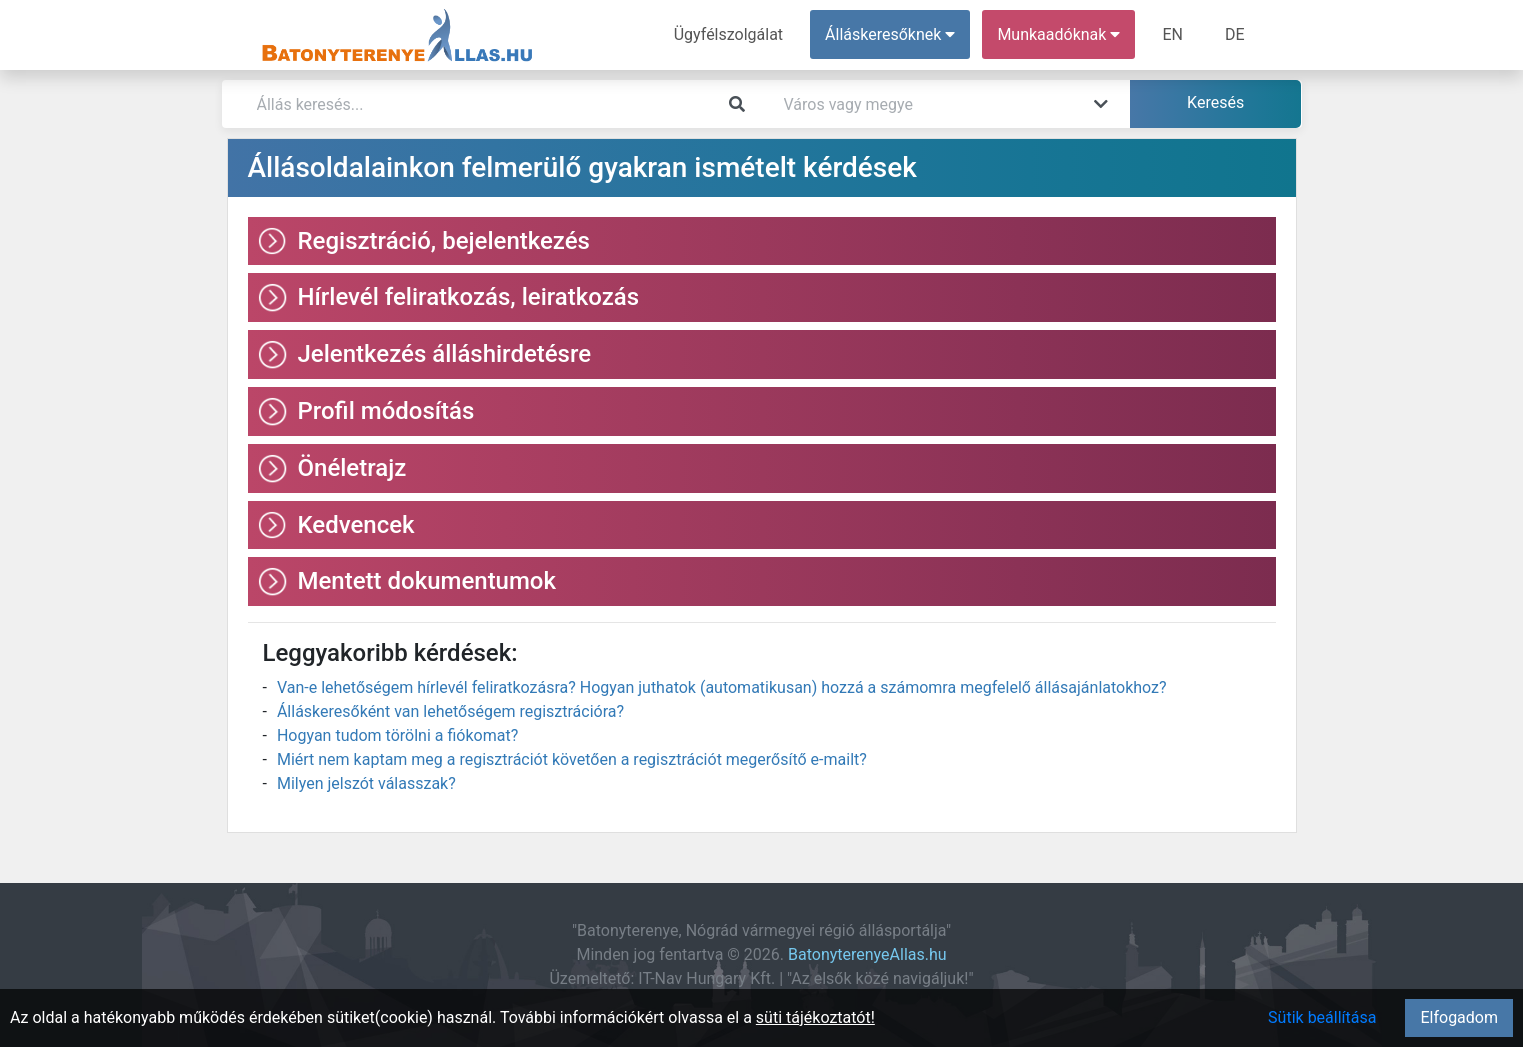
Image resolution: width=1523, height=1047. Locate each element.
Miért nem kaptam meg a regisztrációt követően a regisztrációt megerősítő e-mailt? (572, 759)
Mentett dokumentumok (427, 581)
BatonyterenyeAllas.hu (867, 954)
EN (1172, 34)
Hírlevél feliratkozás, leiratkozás (469, 297)
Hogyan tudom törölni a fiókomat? (397, 735)
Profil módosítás (386, 411)
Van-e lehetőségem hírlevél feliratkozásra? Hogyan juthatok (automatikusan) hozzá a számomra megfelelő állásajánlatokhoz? (722, 687)
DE (1235, 34)
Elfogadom (1459, 1017)
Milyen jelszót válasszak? (366, 783)
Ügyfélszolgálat (728, 34)
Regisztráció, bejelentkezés (444, 241)
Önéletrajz (352, 468)
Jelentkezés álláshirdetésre (445, 354)
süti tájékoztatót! (815, 1017)
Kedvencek (356, 525)
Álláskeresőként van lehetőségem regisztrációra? (450, 711)
